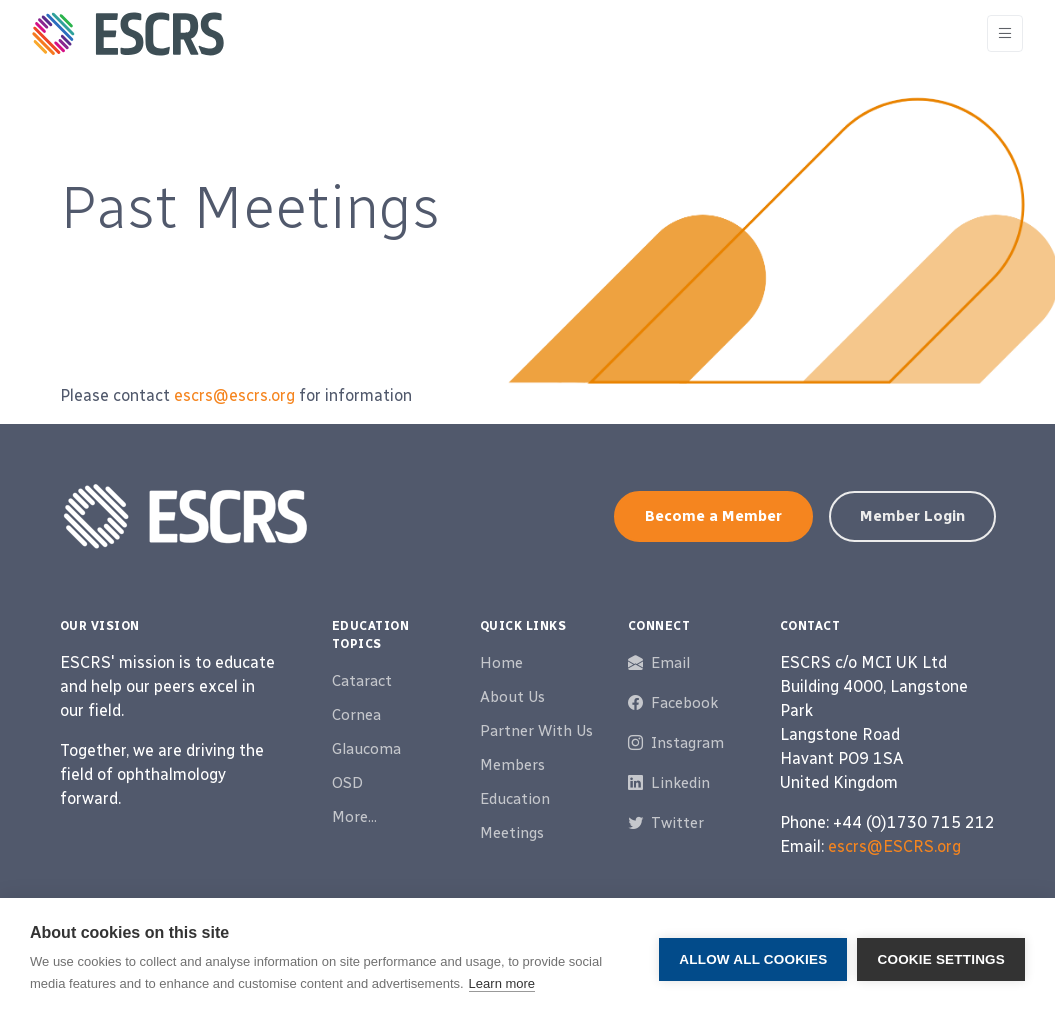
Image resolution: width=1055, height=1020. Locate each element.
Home (501, 663)
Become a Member (713, 516)
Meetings (512, 833)
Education (515, 799)
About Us (512, 697)
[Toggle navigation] (1005, 33)
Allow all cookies (753, 959)
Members (512, 765)
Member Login (912, 516)
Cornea (356, 715)
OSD (347, 783)
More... (354, 817)
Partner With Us (536, 731)
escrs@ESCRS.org (894, 846)
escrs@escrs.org (234, 395)
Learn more (502, 983)
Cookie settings (941, 959)
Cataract (362, 681)
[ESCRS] (128, 34)
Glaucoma (366, 749)
